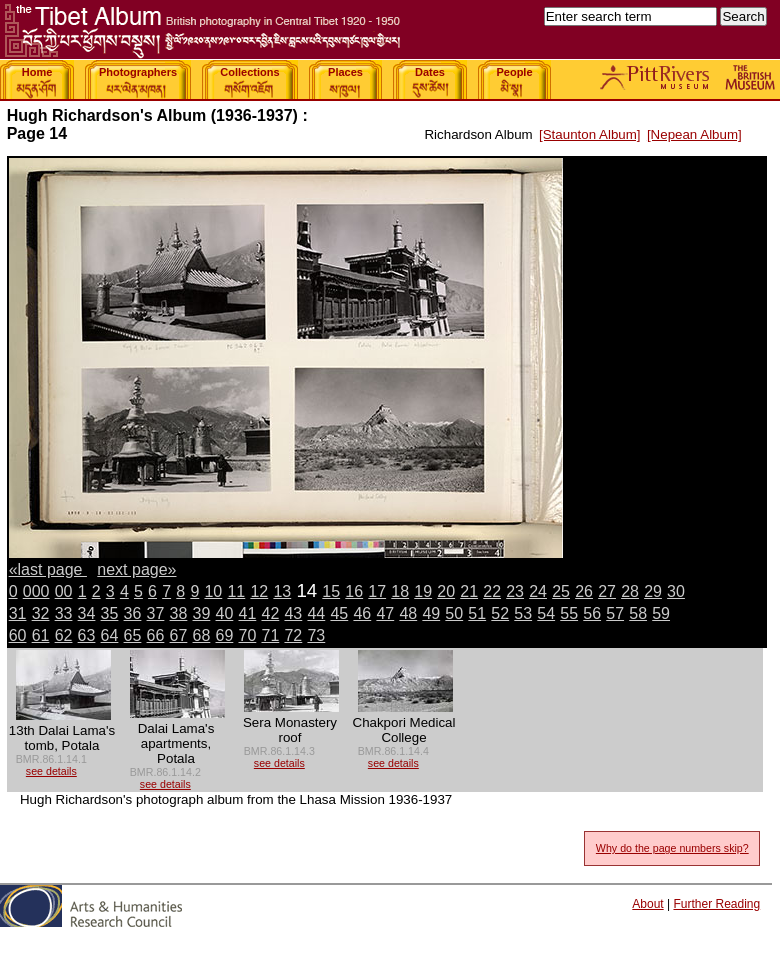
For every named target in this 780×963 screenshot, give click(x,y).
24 (538, 591)
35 (110, 613)
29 (653, 591)
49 (431, 613)
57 (615, 613)
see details (51, 771)
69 (225, 635)
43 (293, 613)
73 (316, 635)
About (647, 904)
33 (64, 613)
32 (41, 613)
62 (64, 635)
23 (515, 591)
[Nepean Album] (694, 134)
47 (385, 613)
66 (156, 635)
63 (87, 635)
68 (202, 635)
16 (354, 591)
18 (400, 591)
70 (248, 635)
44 (316, 613)
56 (592, 613)
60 (18, 635)
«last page (48, 569)
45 (339, 613)
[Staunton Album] (590, 134)
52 (500, 613)
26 (584, 591)
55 (569, 613)
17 (377, 591)
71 (270, 635)
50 (454, 613)
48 (408, 613)
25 (561, 591)
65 (133, 635)
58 (638, 613)
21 (469, 591)
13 (282, 591)
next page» (136, 569)
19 (423, 591)
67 (179, 635)
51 (477, 613)
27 (607, 591)
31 (18, 613)
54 (546, 613)
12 (259, 591)
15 (331, 591)
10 (213, 591)
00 (64, 591)
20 (446, 591)
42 (270, 613)
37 (156, 613)
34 (87, 613)
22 (492, 591)
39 (202, 613)
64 (110, 635)
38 (179, 613)
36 (133, 613)
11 (236, 591)
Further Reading (716, 904)
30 (676, 591)
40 (225, 613)
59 (661, 613)
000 (36, 591)
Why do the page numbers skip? (672, 848)
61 (41, 635)
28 (630, 591)
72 (293, 635)
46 (362, 613)
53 (523, 613)
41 (248, 613)
